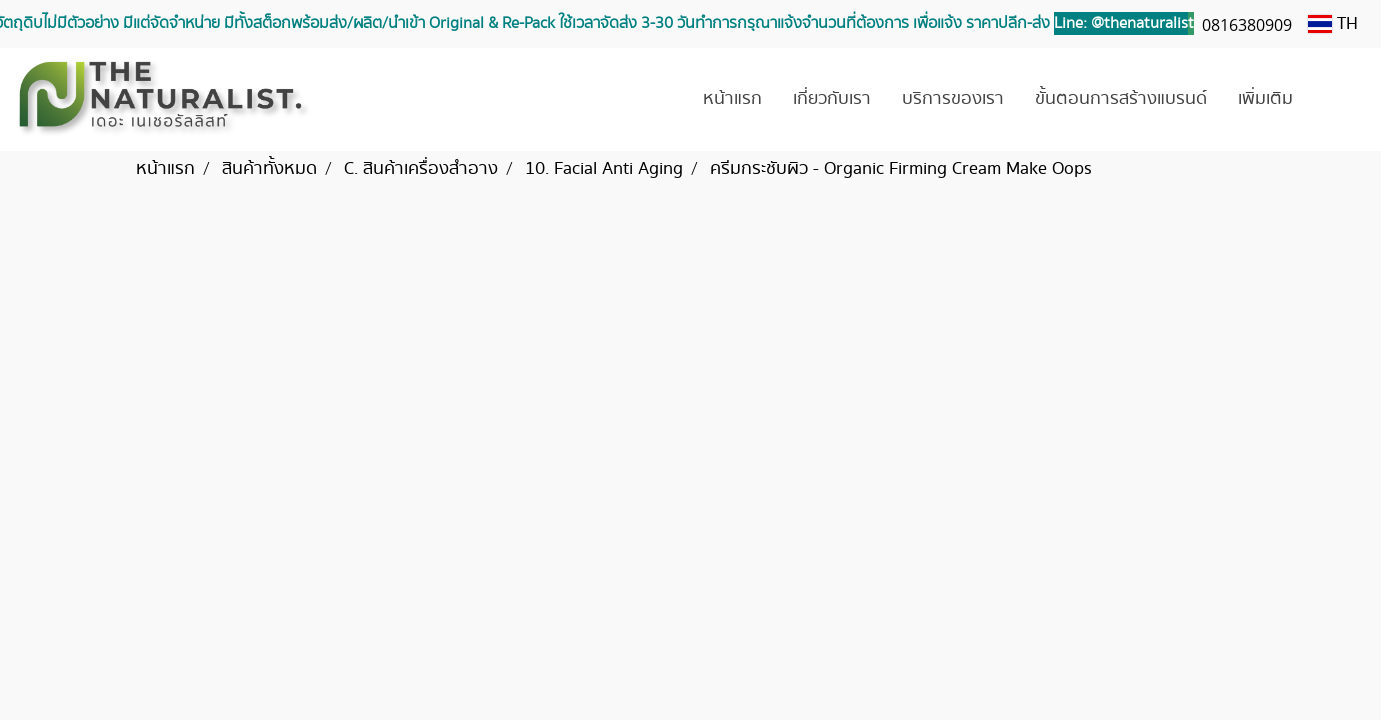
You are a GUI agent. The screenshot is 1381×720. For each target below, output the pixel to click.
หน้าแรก (732, 99)
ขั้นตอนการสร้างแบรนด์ (1121, 99)
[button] (1338, 100)
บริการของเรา (953, 99)
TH (1333, 24)
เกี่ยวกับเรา (832, 99)
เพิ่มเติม (1265, 99)
